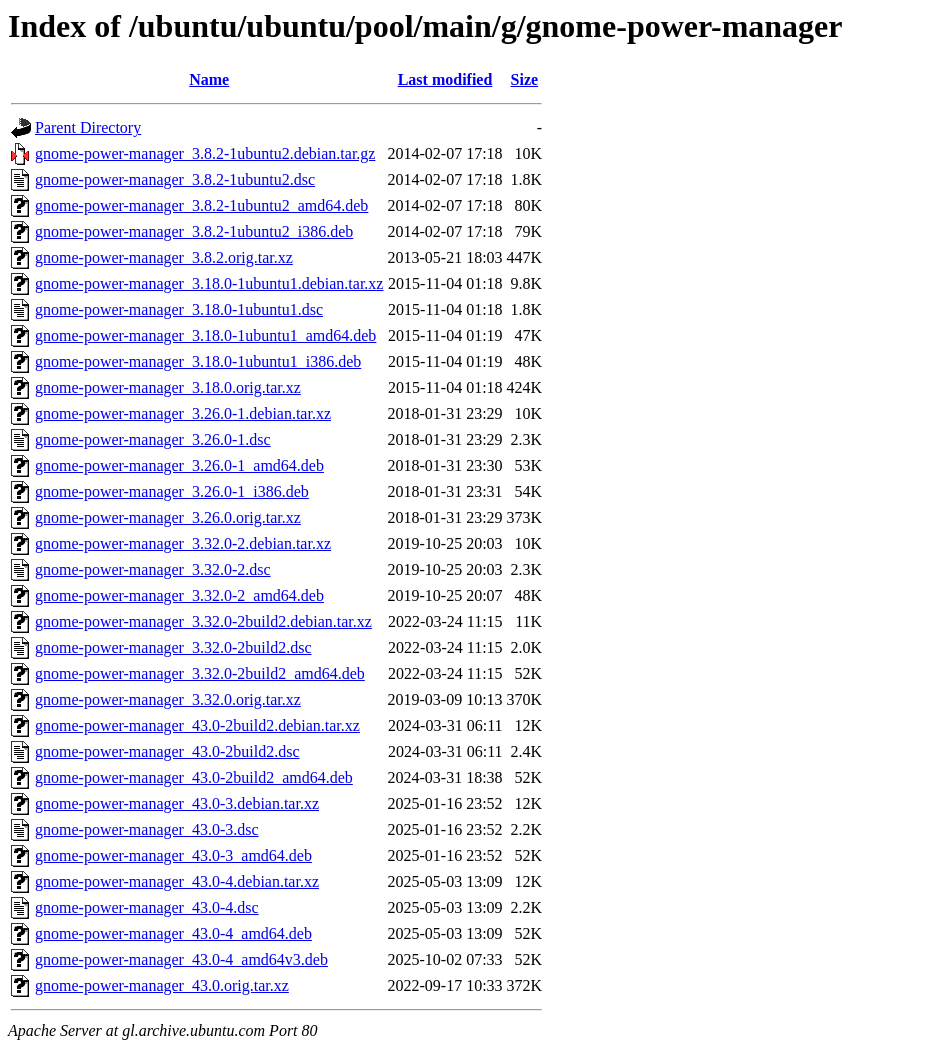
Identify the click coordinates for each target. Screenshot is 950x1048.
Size (525, 79)
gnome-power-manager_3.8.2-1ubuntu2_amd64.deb (201, 205)
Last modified (445, 79)
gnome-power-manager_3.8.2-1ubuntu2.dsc (175, 179)
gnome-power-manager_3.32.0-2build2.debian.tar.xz (203, 621)
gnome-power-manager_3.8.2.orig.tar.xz (164, 257)
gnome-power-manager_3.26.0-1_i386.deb (172, 491)
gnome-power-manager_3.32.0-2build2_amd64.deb (200, 673)
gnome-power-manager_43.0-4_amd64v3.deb (181, 959)
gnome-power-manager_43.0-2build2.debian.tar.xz (197, 725)
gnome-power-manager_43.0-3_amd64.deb (173, 855)
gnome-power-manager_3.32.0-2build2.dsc (173, 647)
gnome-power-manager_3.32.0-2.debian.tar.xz (183, 543)
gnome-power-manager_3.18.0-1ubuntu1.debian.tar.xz (209, 283)
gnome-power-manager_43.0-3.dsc (147, 829)
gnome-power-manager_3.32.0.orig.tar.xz (168, 699)
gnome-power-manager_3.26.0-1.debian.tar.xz (183, 413)
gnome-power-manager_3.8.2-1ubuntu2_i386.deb (194, 231)
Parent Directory (88, 127)
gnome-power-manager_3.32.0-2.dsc (153, 569)
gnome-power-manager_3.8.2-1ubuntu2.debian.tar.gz (205, 153)
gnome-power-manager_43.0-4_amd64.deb (173, 933)
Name (209, 79)
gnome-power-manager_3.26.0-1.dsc (153, 439)
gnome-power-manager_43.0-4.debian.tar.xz (177, 881)
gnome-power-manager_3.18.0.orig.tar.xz (168, 387)
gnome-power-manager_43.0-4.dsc (147, 907)
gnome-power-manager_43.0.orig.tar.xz (162, 985)
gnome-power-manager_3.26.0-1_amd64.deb (179, 465)
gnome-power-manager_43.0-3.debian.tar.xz (177, 803)
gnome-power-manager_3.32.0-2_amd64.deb (179, 595)
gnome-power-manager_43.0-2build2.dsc (167, 751)
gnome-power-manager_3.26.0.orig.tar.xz (168, 517)
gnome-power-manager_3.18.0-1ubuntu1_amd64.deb (205, 335)
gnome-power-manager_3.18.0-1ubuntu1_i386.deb (198, 361)
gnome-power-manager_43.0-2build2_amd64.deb (194, 777)
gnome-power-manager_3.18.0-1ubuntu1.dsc (179, 309)
